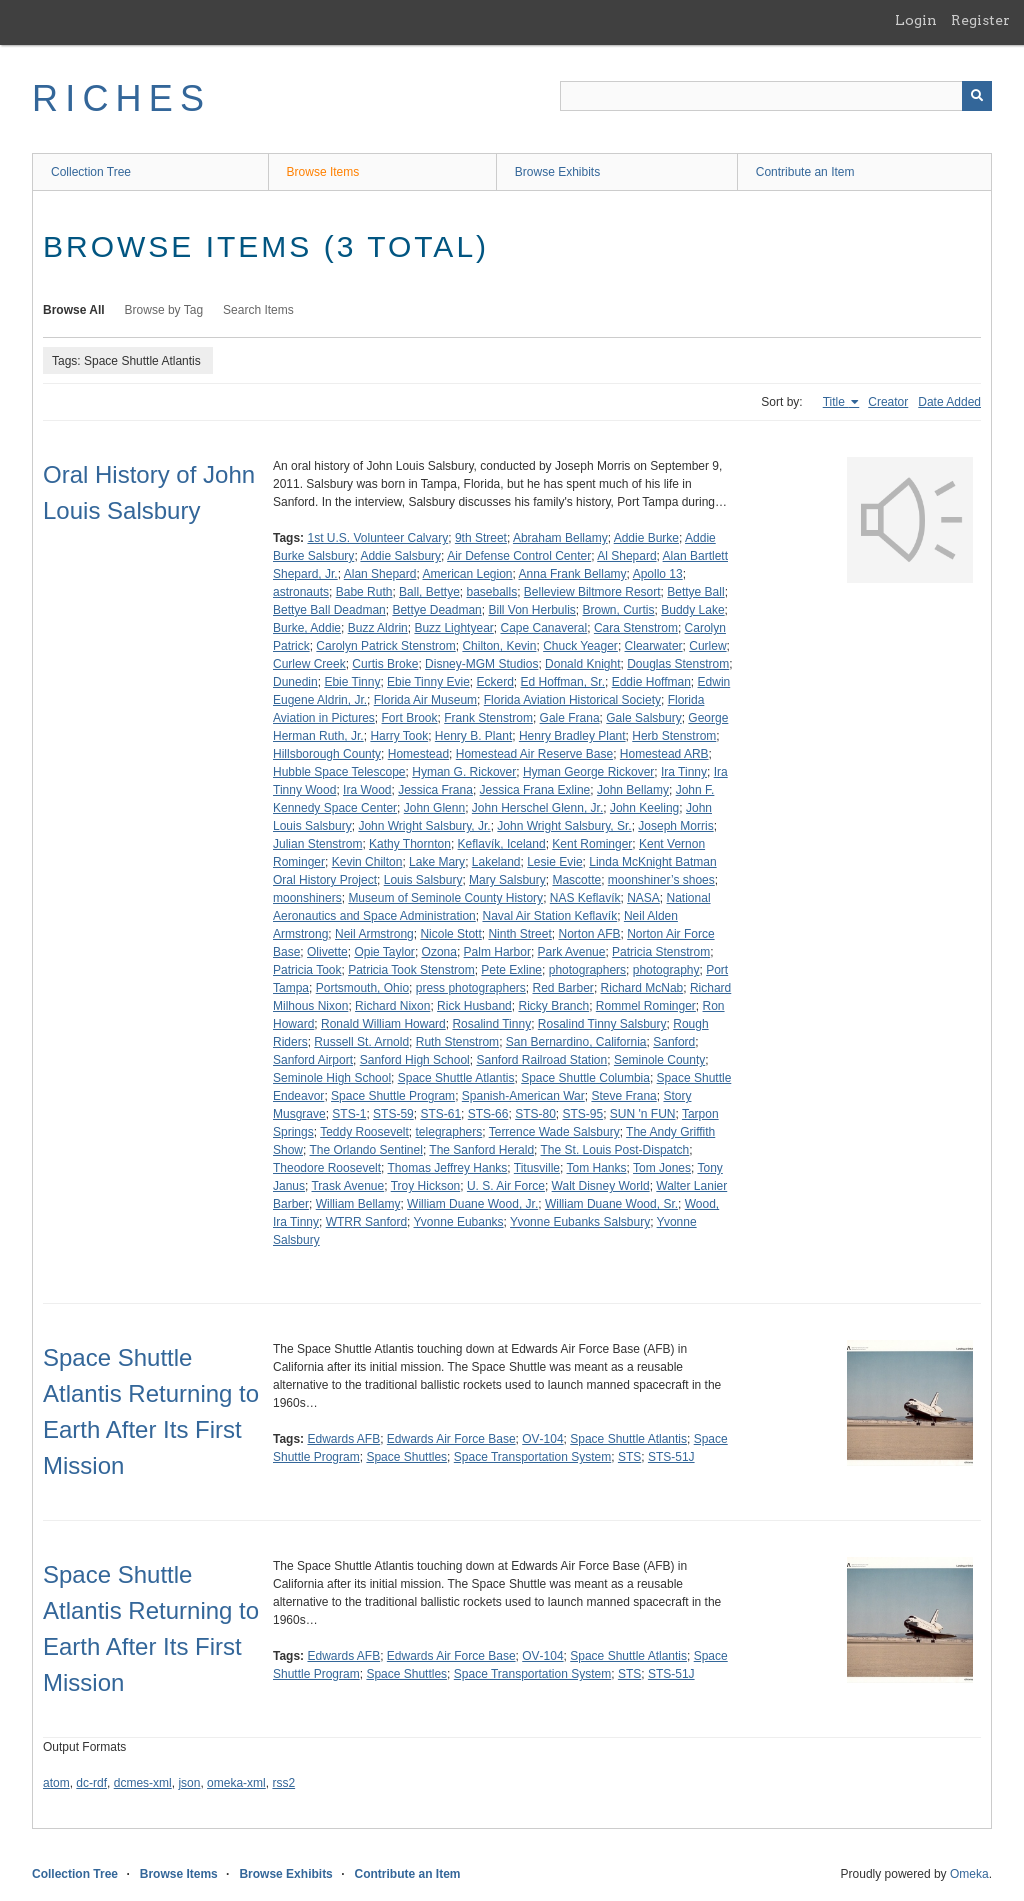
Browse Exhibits (557, 172)
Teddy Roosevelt (364, 1132)
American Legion (467, 574)
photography (666, 970)
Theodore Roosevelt (327, 1168)
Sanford (674, 1042)
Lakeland (496, 862)
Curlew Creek (309, 664)
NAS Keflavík (585, 898)
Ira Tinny (684, 772)
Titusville (537, 1168)
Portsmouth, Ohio (362, 988)
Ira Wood (367, 790)
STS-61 (440, 1114)
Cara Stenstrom (636, 628)
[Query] (776, 96)
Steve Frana (623, 1096)
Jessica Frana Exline (535, 790)
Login (916, 20)
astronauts (301, 592)
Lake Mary (437, 862)
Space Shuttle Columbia (585, 1078)
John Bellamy (633, 790)
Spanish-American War (523, 1096)
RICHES (121, 98)
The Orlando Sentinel (365, 1150)
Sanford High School (415, 1060)
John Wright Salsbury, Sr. (564, 826)
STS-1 (349, 1114)
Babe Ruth (364, 592)
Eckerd (494, 682)
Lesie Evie (554, 862)
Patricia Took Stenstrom (411, 970)
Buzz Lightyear (453, 628)
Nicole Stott (450, 934)
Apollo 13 (658, 574)
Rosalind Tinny (491, 1024)
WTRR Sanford (366, 1222)
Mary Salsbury (507, 880)
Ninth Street (519, 934)
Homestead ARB (664, 754)
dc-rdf (91, 1783)
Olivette (327, 952)
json (189, 1783)
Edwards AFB (343, 1439)
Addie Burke (646, 538)
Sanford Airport (313, 1060)
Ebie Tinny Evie (428, 682)
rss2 (283, 1783)
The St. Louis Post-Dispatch (615, 1150)
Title (836, 402)
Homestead (418, 754)
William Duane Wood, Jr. (472, 1204)
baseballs (491, 592)
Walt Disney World (601, 1186)
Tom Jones (662, 1168)
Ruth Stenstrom (457, 1042)
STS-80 (535, 1114)
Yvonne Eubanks (459, 1222)
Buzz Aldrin (378, 628)
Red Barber (563, 988)
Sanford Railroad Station (541, 1060)
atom (56, 1783)
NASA (643, 898)
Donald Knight (582, 664)
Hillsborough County (327, 754)
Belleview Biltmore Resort (592, 592)
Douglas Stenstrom (678, 664)
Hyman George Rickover (588, 772)
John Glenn (434, 808)
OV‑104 (542, 1439)
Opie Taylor (384, 952)
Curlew (707, 646)
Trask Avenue (347, 1186)
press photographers (471, 988)
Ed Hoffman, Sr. (563, 682)
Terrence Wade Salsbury (554, 1132)
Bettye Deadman (436, 610)
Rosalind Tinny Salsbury (602, 1024)
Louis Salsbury (423, 880)
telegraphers (449, 1132)
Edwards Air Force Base (451, 1439)
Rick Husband (474, 1006)
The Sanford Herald (481, 1150)
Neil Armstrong (374, 934)
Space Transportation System (532, 1457)
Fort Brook (410, 718)
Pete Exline (511, 970)
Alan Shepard (380, 574)
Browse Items (323, 172)
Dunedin (295, 682)
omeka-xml (236, 1783)
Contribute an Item (805, 172)
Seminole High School (332, 1078)
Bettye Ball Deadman (329, 610)
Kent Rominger (592, 844)
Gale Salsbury (643, 718)
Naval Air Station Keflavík (549, 916)
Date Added (949, 402)
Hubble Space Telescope (339, 772)
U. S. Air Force (506, 1186)
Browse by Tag (164, 310)
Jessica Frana (435, 790)
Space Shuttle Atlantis (456, 1078)
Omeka (969, 1874)
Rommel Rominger (646, 1006)
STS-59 (393, 1114)
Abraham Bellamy (560, 538)
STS (629, 1457)
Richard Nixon (392, 1006)
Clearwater (654, 646)
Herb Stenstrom (674, 736)
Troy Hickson (426, 1186)
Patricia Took (307, 970)
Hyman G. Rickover (464, 772)
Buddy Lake (692, 610)
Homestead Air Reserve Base (534, 754)
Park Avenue (572, 952)
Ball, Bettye (429, 592)
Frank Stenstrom (488, 718)
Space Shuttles (406, 1457)
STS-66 (488, 1114)
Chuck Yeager (580, 646)
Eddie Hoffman (651, 682)
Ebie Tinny (352, 682)
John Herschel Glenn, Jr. (537, 808)
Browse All (74, 310)
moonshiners (307, 898)
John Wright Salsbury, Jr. (424, 826)
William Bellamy (358, 1204)
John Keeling (644, 808)
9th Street (481, 538)
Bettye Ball (695, 592)
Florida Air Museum (425, 700)
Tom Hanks (597, 1168)
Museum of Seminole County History (445, 898)
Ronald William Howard (383, 1024)
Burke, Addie (307, 628)
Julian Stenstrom (317, 844)
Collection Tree (91, 172)
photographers (587, 970)
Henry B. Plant (473, 736)
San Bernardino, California (576, 1042)
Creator (888, 402)
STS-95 (582, 1114)
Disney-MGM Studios (481, 664)
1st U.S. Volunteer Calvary (377, 538)
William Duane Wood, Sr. (611, 1204)
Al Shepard (626, 556)
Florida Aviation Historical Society (572, 700)
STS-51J (671, 1457)
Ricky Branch (553, 1006)
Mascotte (576, 880)
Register (980, 20)
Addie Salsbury (400, 556)
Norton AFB (589, 934)
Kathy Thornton (410, 844)
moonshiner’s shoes (661, 880)
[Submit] (977, 96)
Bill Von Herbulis (531, 610)
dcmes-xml (143, 1783)
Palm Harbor (497, 952)
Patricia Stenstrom (661, 952)
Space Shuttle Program (393, 1096)
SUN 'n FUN (643, 1114)
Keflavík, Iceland (502, 844)
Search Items (258, 310)
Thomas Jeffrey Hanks (448, 1168)
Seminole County (659, 1060)
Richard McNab (642, 988)
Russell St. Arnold (361, 1042)
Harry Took (399, 736)
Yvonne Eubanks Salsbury (580, 1222)
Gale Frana (570, 718)
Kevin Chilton (367, 862)
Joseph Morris (675, 826)
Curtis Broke (385, 664)
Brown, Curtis (619, 610)
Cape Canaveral (543, 628)
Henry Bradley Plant (572, 736)
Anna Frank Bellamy (573, 574)
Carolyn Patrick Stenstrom (385, 646)
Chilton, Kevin (499, 646)
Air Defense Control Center (519, 556)
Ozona (439, 952)
